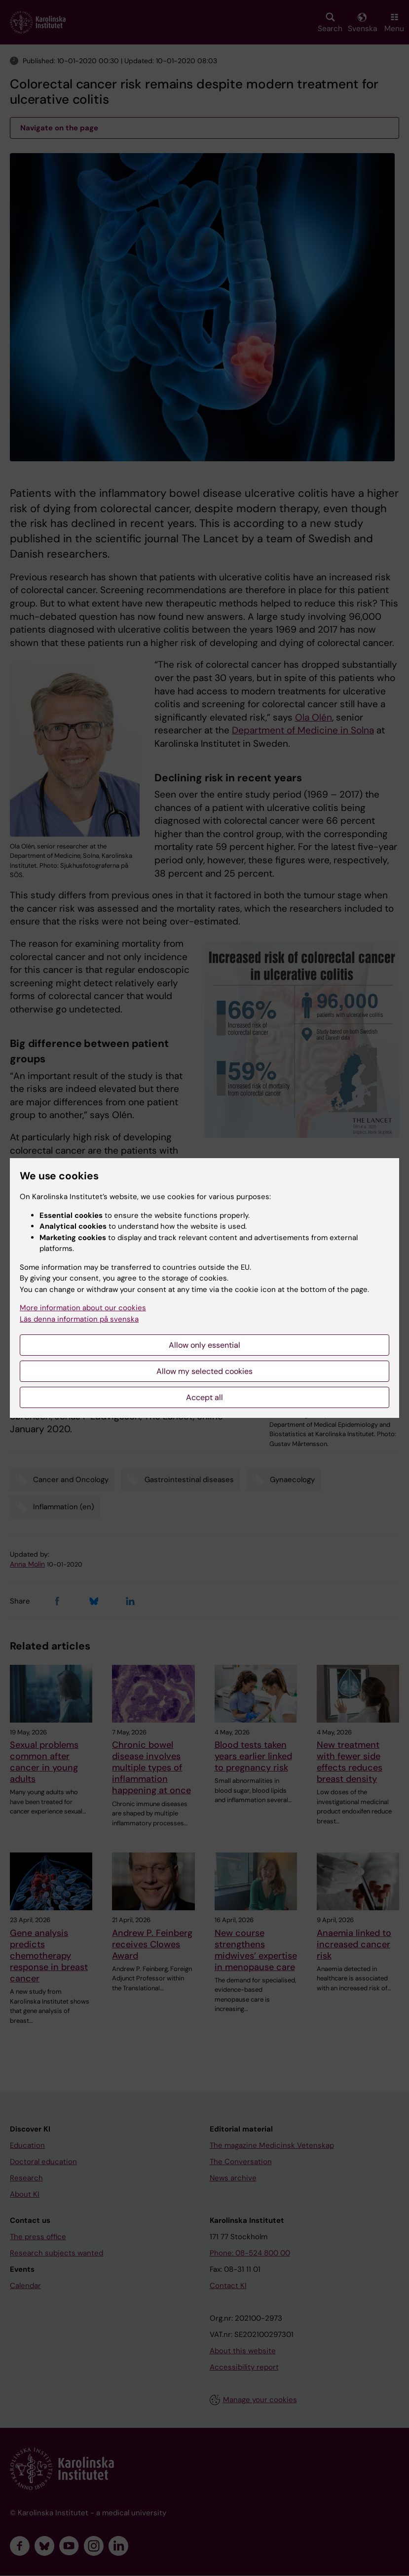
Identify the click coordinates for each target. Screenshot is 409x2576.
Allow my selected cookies (204, 1371)
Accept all (204, 1397)
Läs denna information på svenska (79, 1319)
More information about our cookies (83, 1308)
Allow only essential (204, 1345)
